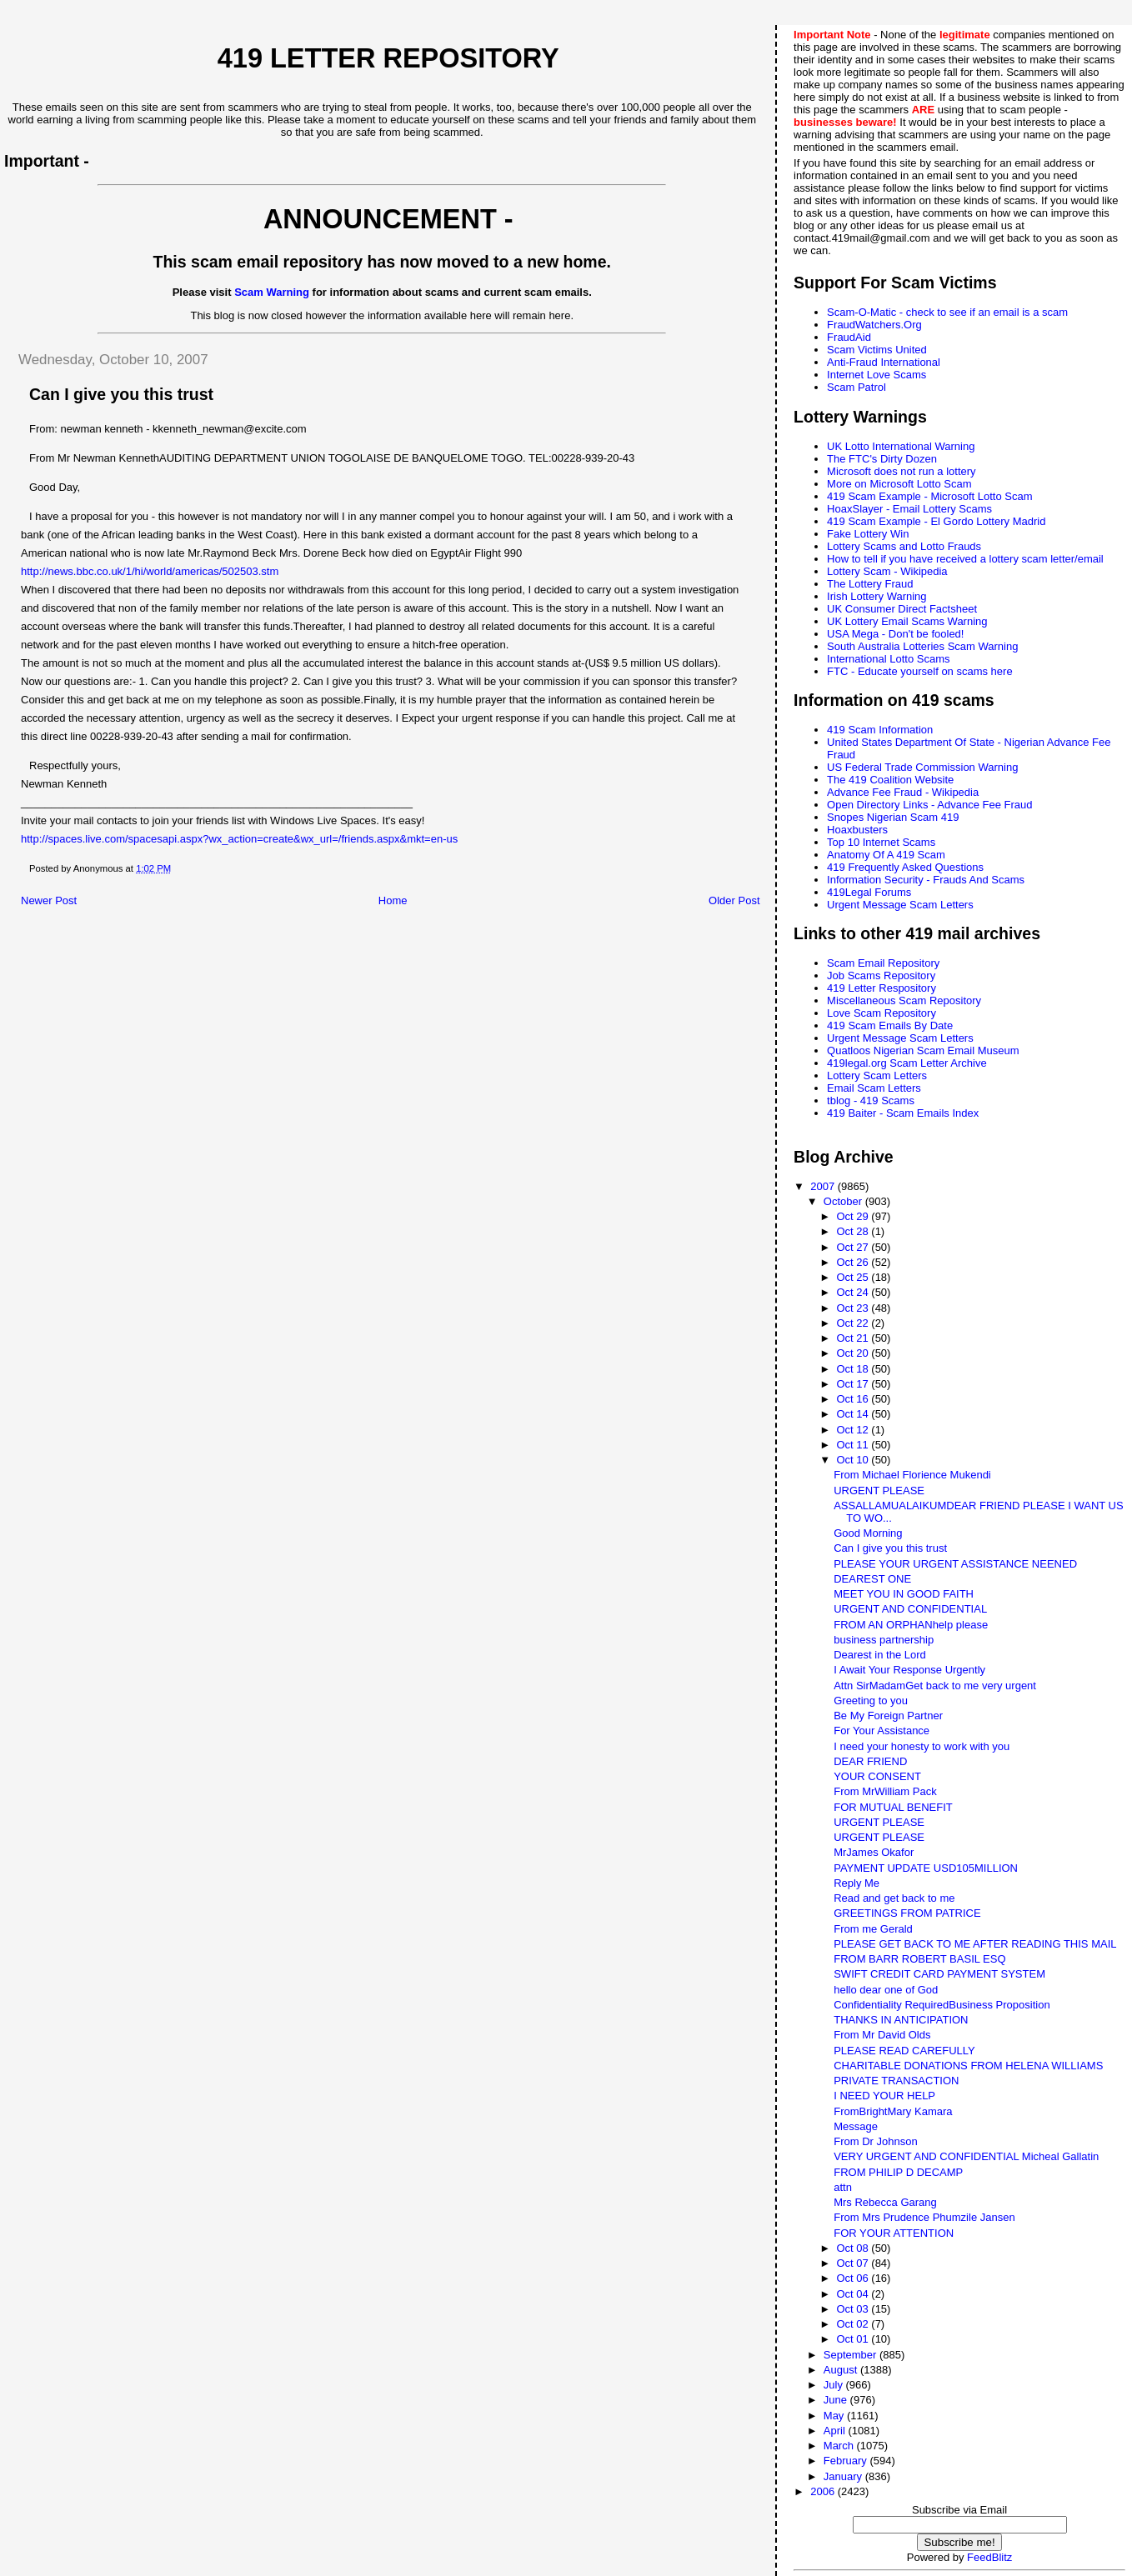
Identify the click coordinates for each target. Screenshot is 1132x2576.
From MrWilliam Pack (885, 1791)
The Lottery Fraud (870, 584)
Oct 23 (853, 1308)
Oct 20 (853, 1353)
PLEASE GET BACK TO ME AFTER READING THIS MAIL (975, 1944)
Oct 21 (853, 1338)
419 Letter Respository (881, 988)
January (844, 2476)
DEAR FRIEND (870, 1761)
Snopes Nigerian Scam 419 (893, 817)
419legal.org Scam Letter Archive (907, 1063)
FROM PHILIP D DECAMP (898, 2172)
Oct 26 (853, 1262)
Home (393, 900)
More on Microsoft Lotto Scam (899, 484)
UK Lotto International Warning (900, 446)
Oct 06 (853, 2278)
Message (856, 2126)
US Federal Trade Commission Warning (922, 767)
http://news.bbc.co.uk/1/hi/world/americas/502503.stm (149, 571)
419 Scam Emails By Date (890, 1025)
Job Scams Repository (881, 975)
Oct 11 (853, 1444)
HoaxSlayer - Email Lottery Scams (909, 509)
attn (843, 2187)
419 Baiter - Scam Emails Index (903, 1113)
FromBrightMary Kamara (893, 2111)
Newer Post (49, 900)
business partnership (884, 1639)
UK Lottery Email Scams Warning (907, 621)
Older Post (734, 900)
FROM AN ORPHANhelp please (911, 1624)
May (835, 2415)
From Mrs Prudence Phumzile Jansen (924, 2217)
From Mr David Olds (882, 2034)
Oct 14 (853, 1414)
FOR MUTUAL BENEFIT (893, 1807)
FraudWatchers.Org (874, 324)
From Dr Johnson (875, 2141)
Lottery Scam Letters (877, 1075)
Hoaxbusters (857, 829)
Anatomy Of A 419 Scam (886, 854)
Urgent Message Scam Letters (900, 904)
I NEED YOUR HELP (884, 2095)
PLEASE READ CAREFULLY (904, 2050)
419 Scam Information (880, 729)
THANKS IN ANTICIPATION (901, 2019)
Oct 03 (853, 2309)
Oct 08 (853, 2248)
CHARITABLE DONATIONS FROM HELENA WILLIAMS (968, 2065)
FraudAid (849, 337)
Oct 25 (853, 1277)
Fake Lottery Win (868, 534)
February (847, 2460)
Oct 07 (853, 2263)
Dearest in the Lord (880, 1654)
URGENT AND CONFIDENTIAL (910, 1609)
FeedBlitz (989, 2557)
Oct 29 (853, 1216)
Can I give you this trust (890, 1548)
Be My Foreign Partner (888, 1715)
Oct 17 (853, 1384)
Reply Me (856, 1883)
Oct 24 (853, 1292)
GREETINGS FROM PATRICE (907, 1913)
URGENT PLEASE (879, 1490)
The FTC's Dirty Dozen (882, 459)
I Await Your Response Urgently (909, 1669)
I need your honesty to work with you (921, 1746)
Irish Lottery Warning (876, 596)
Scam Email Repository (883, 963)
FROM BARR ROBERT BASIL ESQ (919, 1959)
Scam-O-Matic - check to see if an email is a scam (947, 312)
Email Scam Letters (874, 1088)
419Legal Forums (869, 892)
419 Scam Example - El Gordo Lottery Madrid (936, 521)
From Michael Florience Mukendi (912, 1474)
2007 (824, 1186)
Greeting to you (871, 1700)
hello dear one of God (886, 1989)
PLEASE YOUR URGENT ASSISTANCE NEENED (955, 1564)
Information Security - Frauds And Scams (925, 879)
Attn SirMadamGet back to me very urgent (935, 1685)
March (840, 2445)
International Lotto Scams (888, 659)
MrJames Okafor (874, 1852)
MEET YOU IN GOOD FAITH (904, 1594)
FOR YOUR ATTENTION (894, 2233)
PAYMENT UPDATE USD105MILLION (926, 1868)
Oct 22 (853, 1323)
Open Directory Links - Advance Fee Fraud (929, 804)
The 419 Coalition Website (890, 779)
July (835, 2384)
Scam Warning (271, 292)
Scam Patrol (856, 387)
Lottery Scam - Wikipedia (887, 571)
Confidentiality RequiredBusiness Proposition (941, 2004)
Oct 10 (853, 1459)
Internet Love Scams (876, 374)
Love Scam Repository (881, 1013)
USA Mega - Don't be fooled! (895, 634)
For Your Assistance (881, 1730)
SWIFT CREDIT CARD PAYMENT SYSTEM (939, 1974)
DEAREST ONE (872, 1579)
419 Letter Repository (388, 58)
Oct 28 (853, 1231)
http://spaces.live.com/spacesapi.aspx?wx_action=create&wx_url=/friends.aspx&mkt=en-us (239, 839)
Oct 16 (853, 1399)
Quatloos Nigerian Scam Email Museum (923, 1050)
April (836, 2430)
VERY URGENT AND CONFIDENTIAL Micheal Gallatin (966, 2156)
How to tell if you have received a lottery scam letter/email (965, 559)
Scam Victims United (877, 349)
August (842, 2369)
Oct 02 (853, 2324)
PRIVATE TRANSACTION (896, 2080)
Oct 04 (853, 2294)
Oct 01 (853, 2339)
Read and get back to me (894, 1898)
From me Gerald (873, 1929)
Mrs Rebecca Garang (885, 2202)
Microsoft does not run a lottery (901, 471)
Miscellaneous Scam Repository (904, 1000)
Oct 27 (853, 1247)
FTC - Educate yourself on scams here (920, 671)
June (837, 2399)
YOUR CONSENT (877, 1776)
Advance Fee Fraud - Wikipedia (903, 792)
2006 (824, 2491)
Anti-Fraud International (883, 362)
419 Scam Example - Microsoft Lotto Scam (929, 496)
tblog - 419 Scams (870, 1100)
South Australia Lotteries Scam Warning (922, 646)
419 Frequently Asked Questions (905, 867)
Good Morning (868, 1533)
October (844, 1201)
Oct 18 (853, 1369)
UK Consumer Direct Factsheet (902, 609)
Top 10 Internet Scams (881, 842)
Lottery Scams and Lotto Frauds (904, 546)
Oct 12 (853, 1429)
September (851, 2354)
